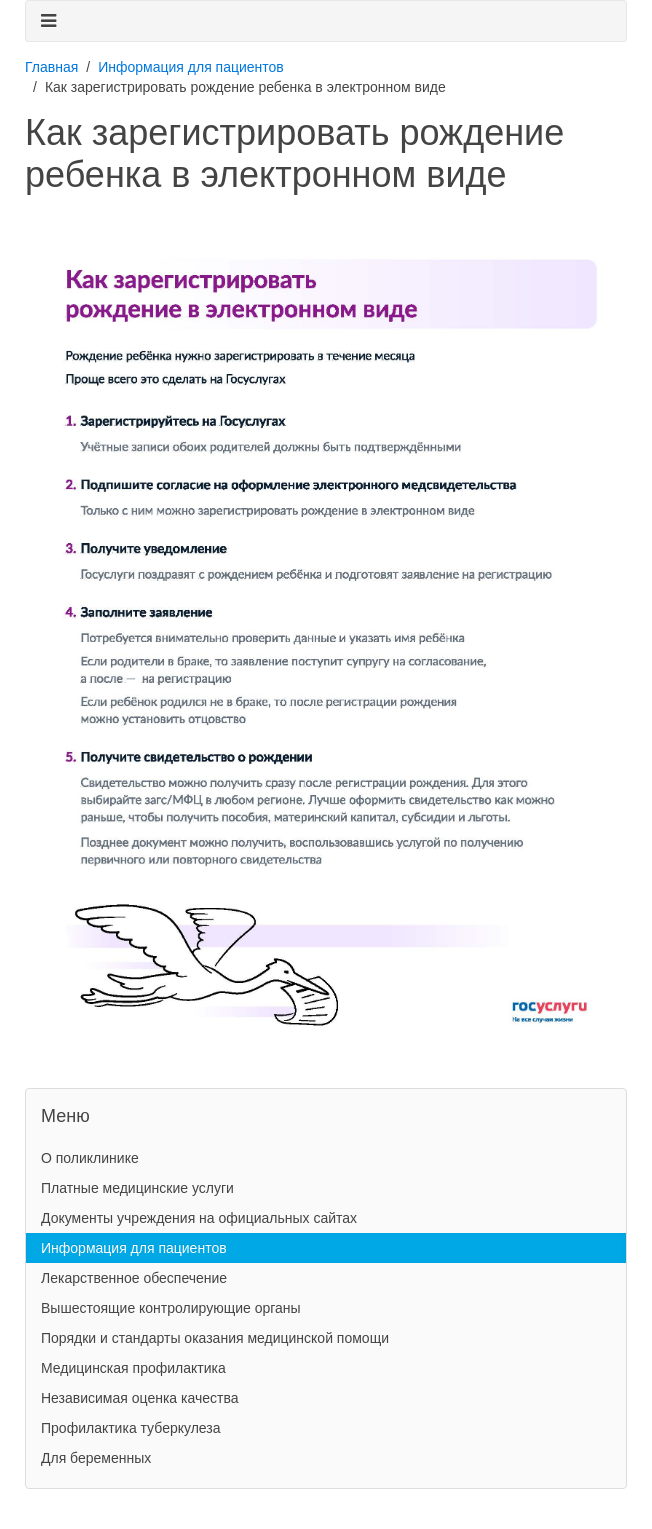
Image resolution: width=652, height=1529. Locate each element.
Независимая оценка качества (140, 1398)
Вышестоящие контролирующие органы (171, 1308)
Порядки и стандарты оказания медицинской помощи (215, 1338)
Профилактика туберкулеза (131, 1428)
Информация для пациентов (191, 67)
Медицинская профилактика (133, 1368)
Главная (51, 67)
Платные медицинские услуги (137, 1188)
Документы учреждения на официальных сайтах (199, 1218)
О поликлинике (90, 1158)
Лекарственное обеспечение (134, 1278)
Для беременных (96, 1458)
